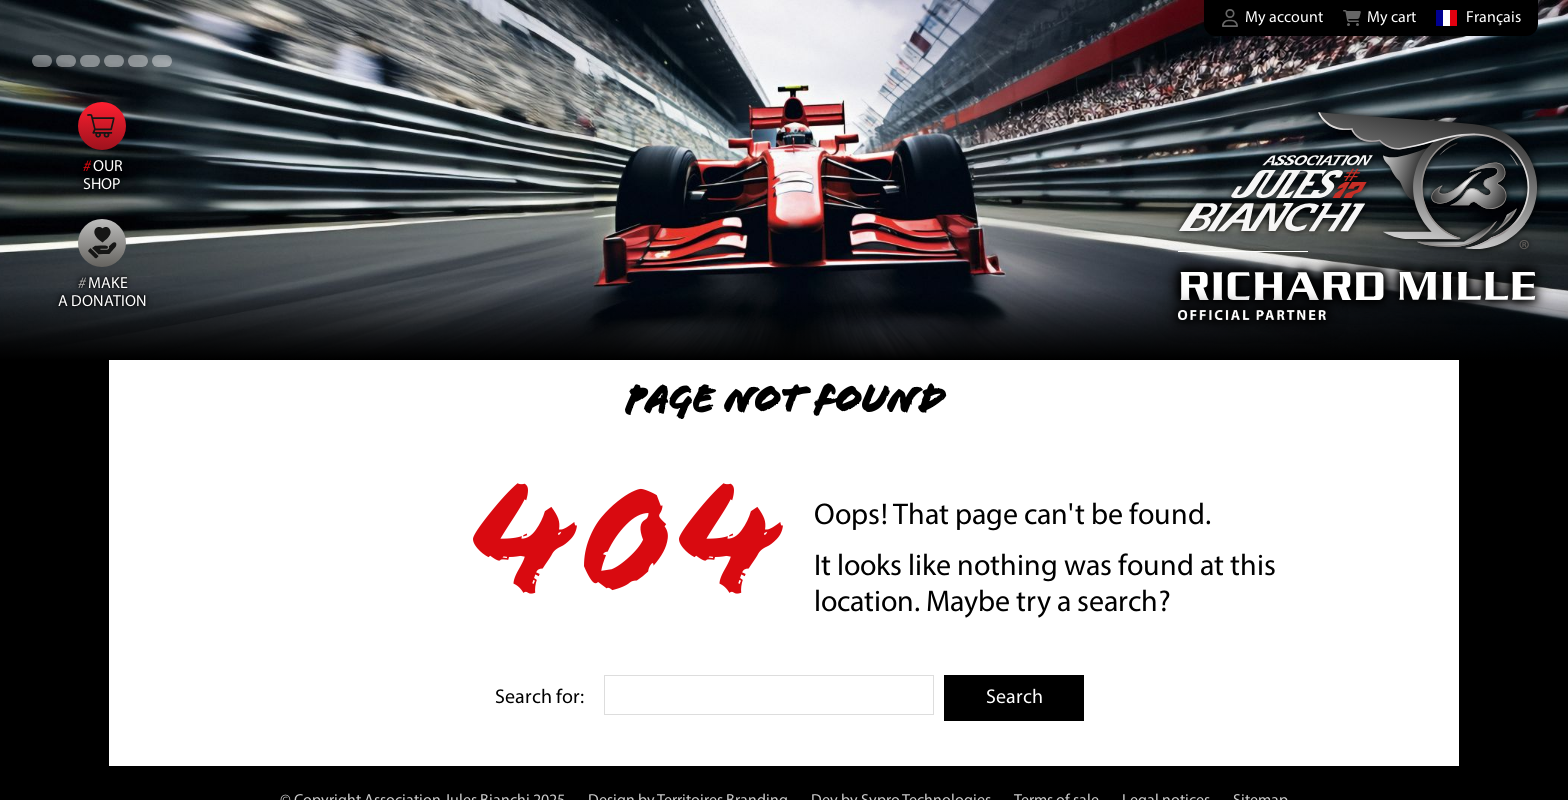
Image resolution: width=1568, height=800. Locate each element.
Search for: (539, 698)
